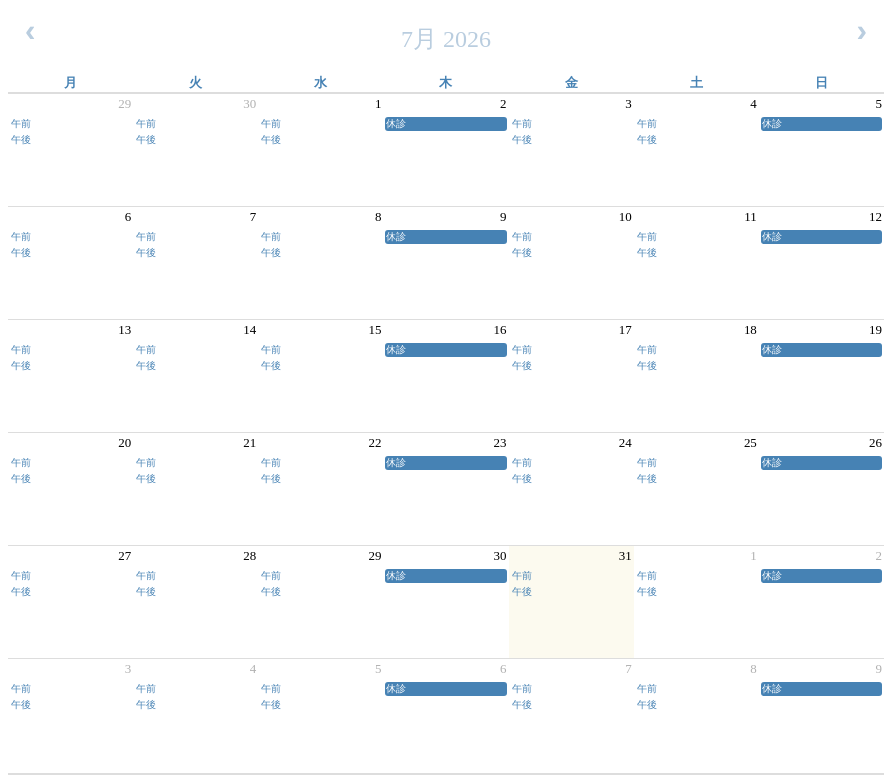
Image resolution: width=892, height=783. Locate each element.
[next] (861, 32)
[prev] (30, 32)
